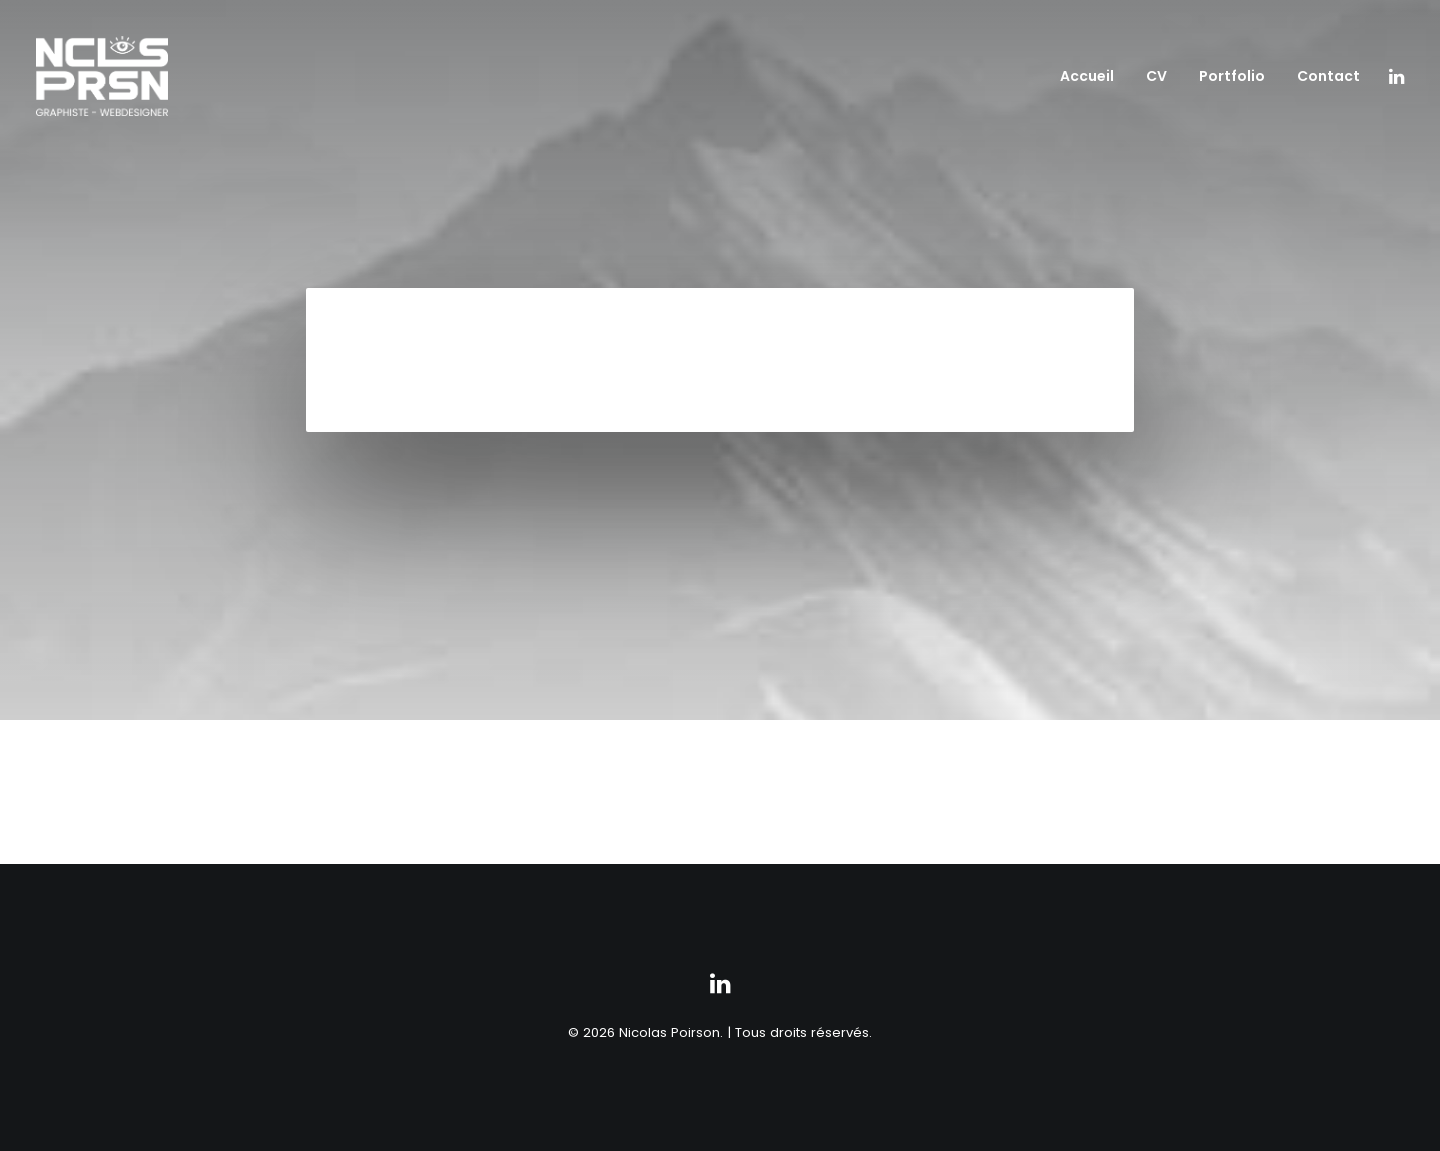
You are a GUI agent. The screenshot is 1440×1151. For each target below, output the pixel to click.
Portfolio (1232, 76)
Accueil (1087, 76)
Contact (1328, 76)
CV (1156, 76)
